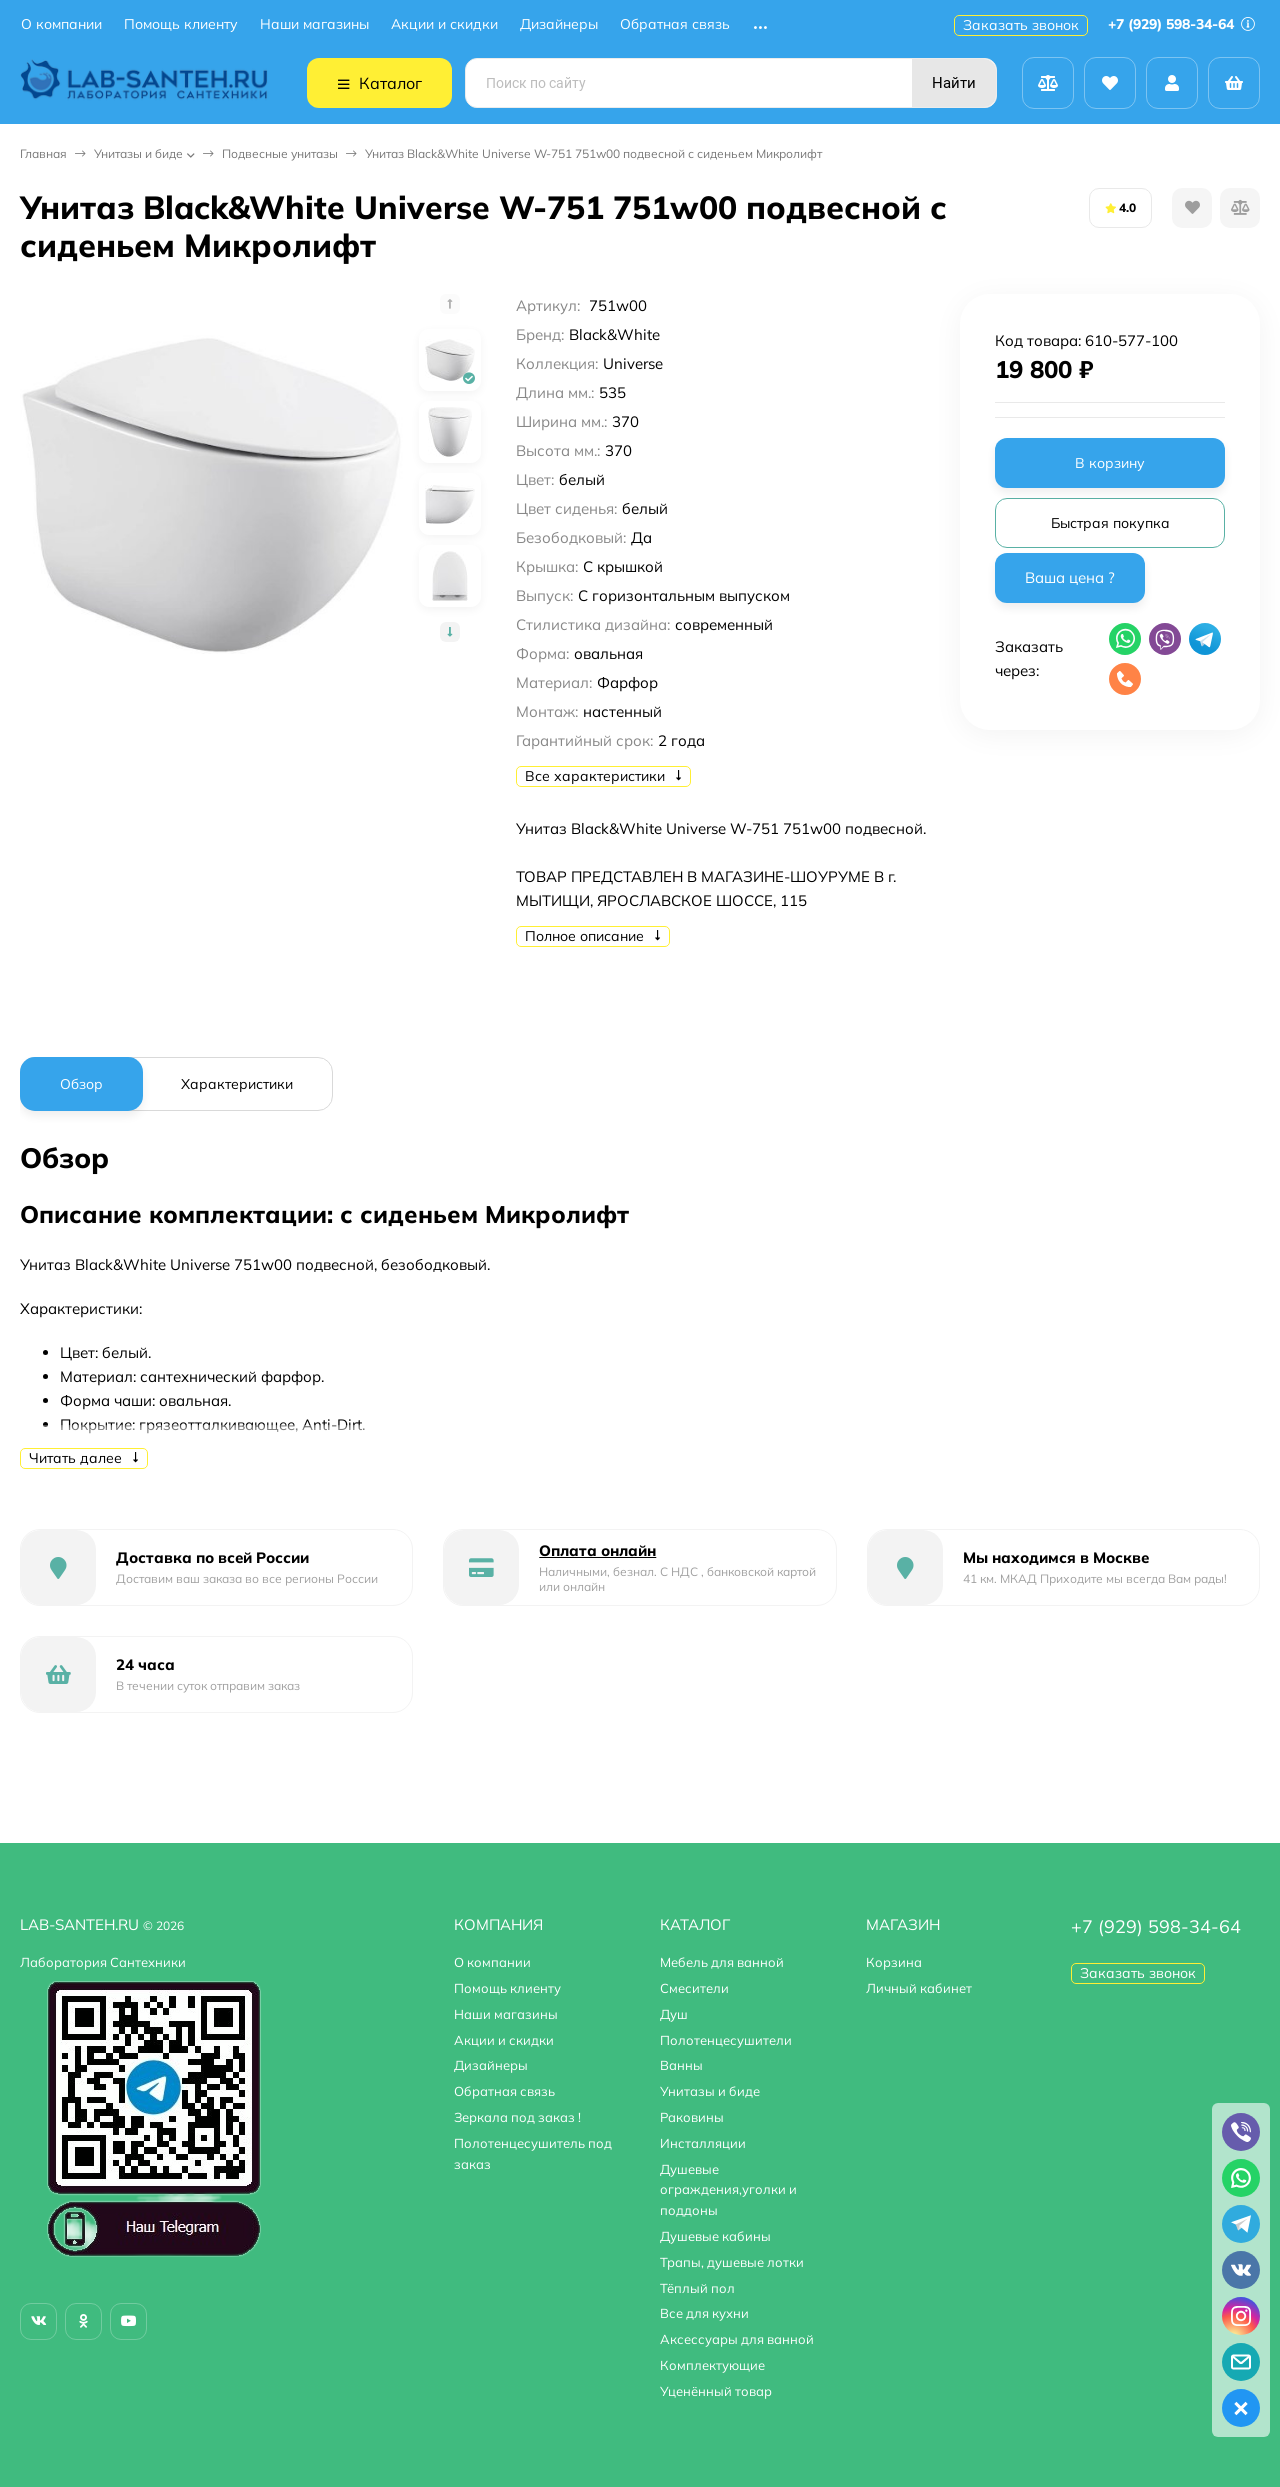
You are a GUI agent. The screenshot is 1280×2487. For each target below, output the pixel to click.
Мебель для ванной (722, 1962)
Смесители (694, 1988)
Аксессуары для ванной (737, 2339)
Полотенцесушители (726, 2040)
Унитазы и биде (138, 153)
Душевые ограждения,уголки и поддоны (728, 2190)
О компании (61, 24)
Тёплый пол (697, 2288)
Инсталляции (703, 2143)
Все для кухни (704, 2313)
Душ (674, 2014)
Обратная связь (675, 24)
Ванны (681, 2065)
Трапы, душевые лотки (732, 2262)
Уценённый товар (716, 2391)
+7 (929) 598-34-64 (1181, 24)
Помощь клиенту (181, 24)
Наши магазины (314, 24)
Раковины (692, 2117)
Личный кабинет (919, 1988)
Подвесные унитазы (280, 153)
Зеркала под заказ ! (517, 2117)
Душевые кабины (715, 2236)
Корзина (894, 1962)
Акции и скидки (444, 24)
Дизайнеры (559, 24)
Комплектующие (712, 2365)
